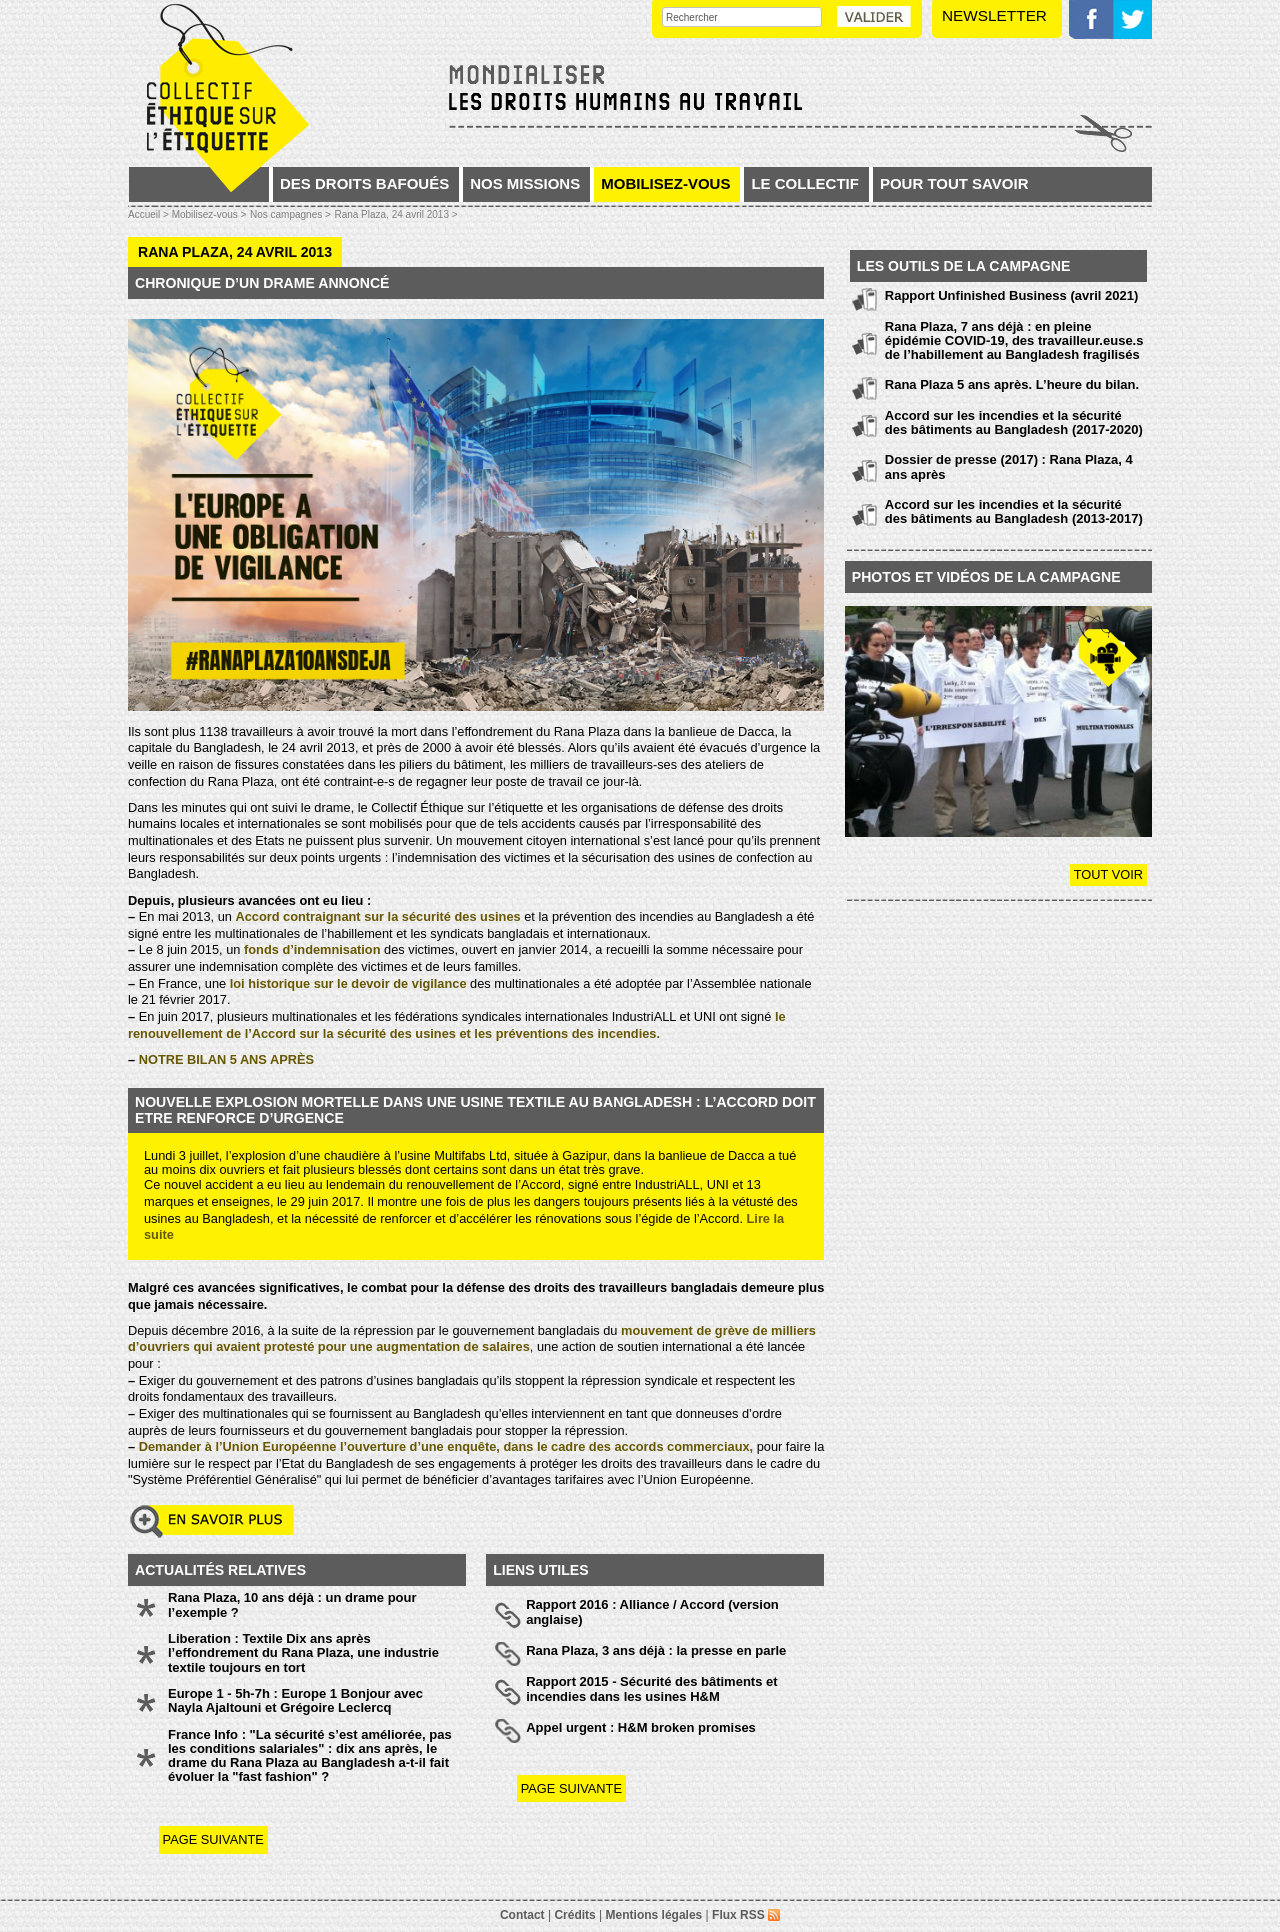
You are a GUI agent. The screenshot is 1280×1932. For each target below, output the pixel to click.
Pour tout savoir (954, 183)
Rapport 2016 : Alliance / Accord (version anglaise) (652, 1611)
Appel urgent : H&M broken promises (641, 1727)
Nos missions (525, 183)
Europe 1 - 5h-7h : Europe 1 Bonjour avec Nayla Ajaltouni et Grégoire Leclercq (295, 1701)
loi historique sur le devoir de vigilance (348, 983)
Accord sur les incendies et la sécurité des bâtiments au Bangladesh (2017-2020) (1014, 422)
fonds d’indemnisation (312, 949)
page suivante (213, 1839)
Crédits (574, 1915)
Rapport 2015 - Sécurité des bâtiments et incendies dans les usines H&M (651, 1688)
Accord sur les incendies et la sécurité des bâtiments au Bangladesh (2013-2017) (1014, 511)
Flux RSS (746, 1915)
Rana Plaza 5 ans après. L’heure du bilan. (1012, 384)
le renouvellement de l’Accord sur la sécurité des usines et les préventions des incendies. (457, 1025)
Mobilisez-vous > (209, 214)
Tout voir (1108, 874)
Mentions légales (654, 1915)
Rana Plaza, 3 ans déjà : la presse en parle (656, 1650)
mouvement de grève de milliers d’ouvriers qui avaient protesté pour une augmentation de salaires (472, 1339)
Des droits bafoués (364, 183)
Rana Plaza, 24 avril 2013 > (395, 214)
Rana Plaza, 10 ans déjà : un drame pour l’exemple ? (292, 1605)
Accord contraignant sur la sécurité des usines (377, 916)
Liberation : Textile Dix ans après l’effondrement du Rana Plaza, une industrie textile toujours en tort (303, 1653)
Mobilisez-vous (665, 183)
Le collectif (805, 183)
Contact (522, 1915)
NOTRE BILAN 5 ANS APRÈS (226, 1059)
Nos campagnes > (290, 214)
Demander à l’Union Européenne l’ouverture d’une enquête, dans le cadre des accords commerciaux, (446, 1446)
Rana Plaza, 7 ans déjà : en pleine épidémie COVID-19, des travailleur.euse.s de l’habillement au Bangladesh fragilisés (1014, 341)
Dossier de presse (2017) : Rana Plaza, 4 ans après (1009, 466)
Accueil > (150, 214)
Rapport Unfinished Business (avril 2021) (1012, 295)
